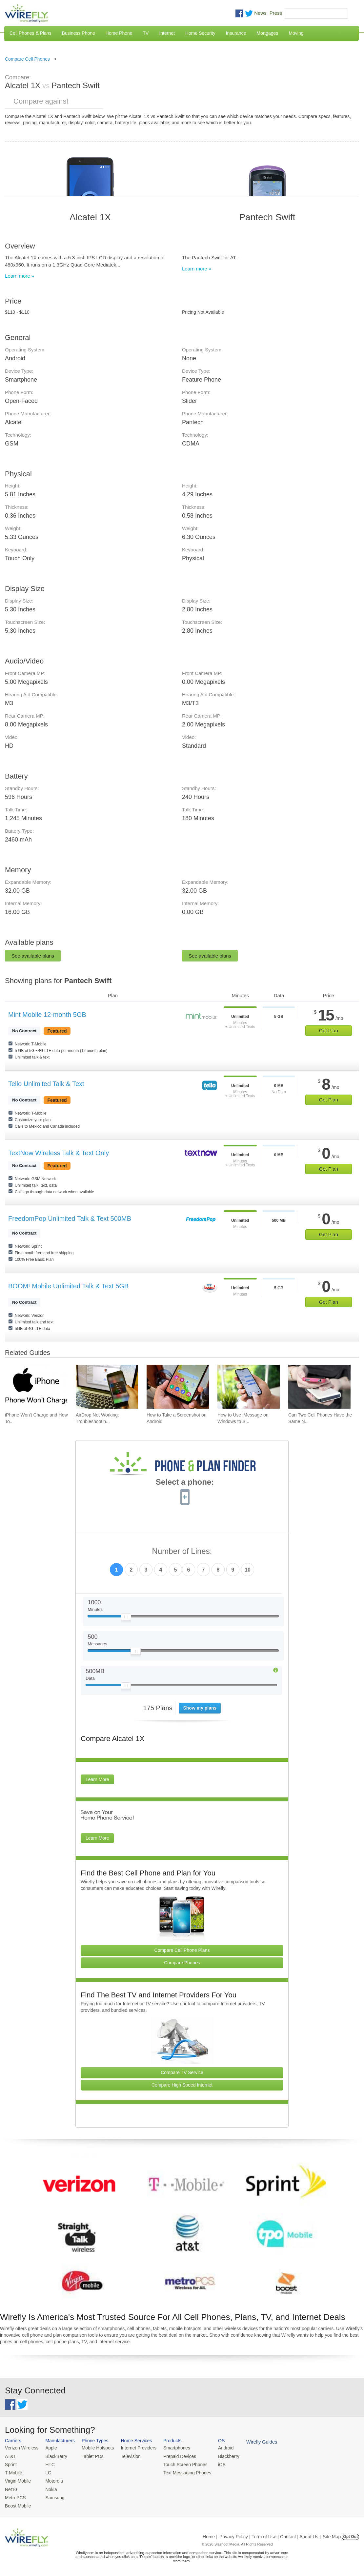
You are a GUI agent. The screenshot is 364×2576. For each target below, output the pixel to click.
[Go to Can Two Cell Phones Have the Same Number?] (319, 1387)
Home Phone (119, 33)
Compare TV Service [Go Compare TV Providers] (182, 2072)
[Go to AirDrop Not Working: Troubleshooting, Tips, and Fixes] (107, 1387)
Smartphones (170, 2447)
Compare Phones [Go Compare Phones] (182, 1962)
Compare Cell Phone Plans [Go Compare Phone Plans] (182, 1950)
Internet (166, 33)
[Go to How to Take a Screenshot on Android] (178, 1387)
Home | (210, 2534)
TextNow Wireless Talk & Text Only (58, 1153)
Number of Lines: (182, 1551)
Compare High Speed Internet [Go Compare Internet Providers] (182, 2085)
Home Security (200, 33)
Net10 (10, 2487)
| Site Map (330, 2534)
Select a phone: (185, 1483)
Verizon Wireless (21, 2447)
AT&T (10, 2455)
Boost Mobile (17, 2503)
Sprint (10, 2463)
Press (276, 13)
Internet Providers (134, 2447)
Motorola (52, 2479)
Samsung (53, 2495)
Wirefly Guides (252, 2441)
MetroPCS (15, 2495)
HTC (48, 2463)
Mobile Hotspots (95, 2447)
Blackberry (220, 2455)
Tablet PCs (90, 2455)
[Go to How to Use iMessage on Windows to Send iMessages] (248, 1387)
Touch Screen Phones (178, 2463)
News (260, 13)
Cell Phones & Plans (30, 33)
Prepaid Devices (173, 2455)
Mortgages (267, 33)
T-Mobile (13, 2471)
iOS (213, 2463)
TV (146, 33)
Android (217, 2447)
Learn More (97, 1779)
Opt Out (350, 2534)
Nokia (49, 2487)
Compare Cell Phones (27, 59)
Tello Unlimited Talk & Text (46, 1083)
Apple (49, 2447)
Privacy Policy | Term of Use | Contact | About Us (268, 2534)
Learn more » (19, 276)
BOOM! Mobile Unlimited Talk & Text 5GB (68, 1286)
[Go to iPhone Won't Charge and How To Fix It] (36, 1387)
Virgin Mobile (17, 2479)
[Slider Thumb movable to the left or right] (126, 1618)
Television (126, 2455)
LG (46, 2471)
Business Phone (78, 33)
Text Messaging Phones (180, 2471)
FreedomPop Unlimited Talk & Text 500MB (69, 1218)
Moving (296, 33)
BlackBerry (54, 2455)
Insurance (236, 33)
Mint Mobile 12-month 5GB (47, 1014)
